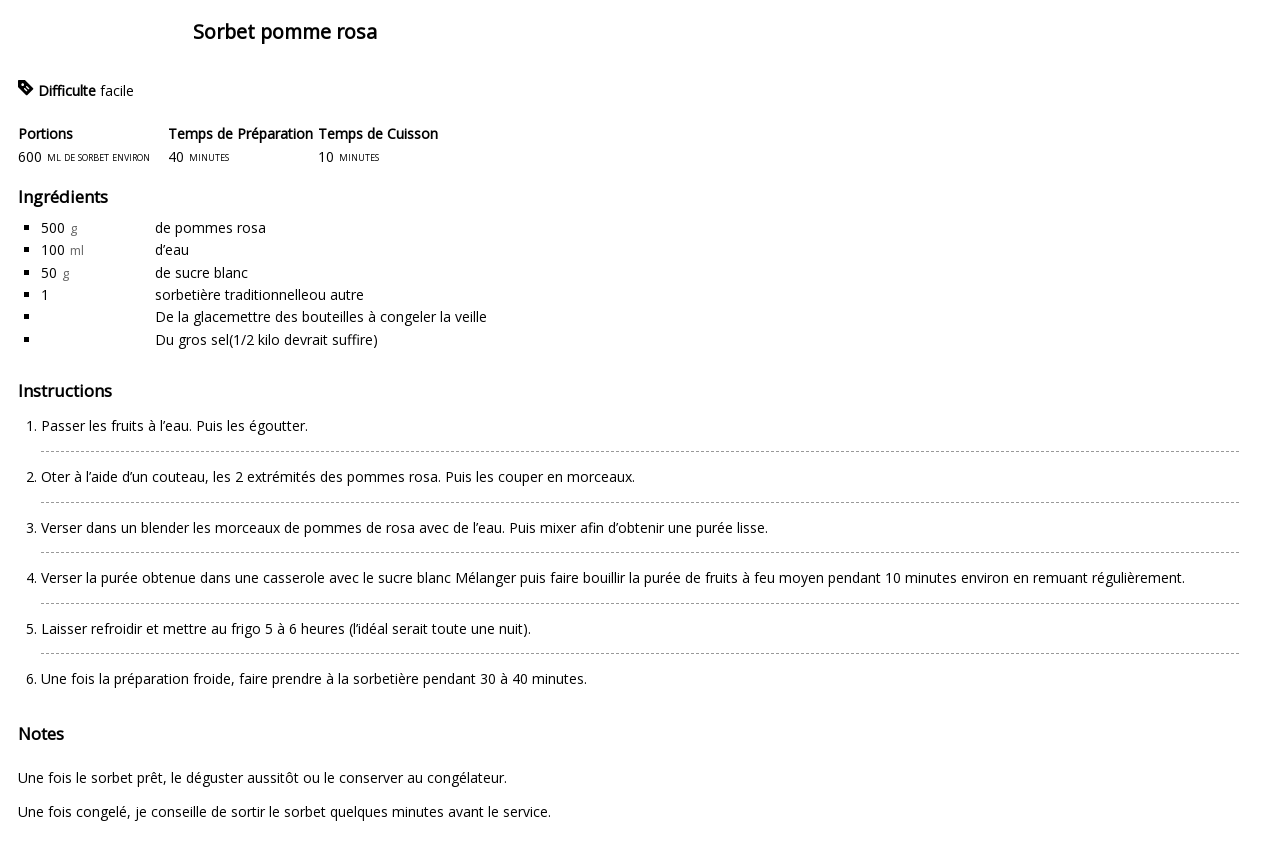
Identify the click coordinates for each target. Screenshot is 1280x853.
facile (117, 90)
